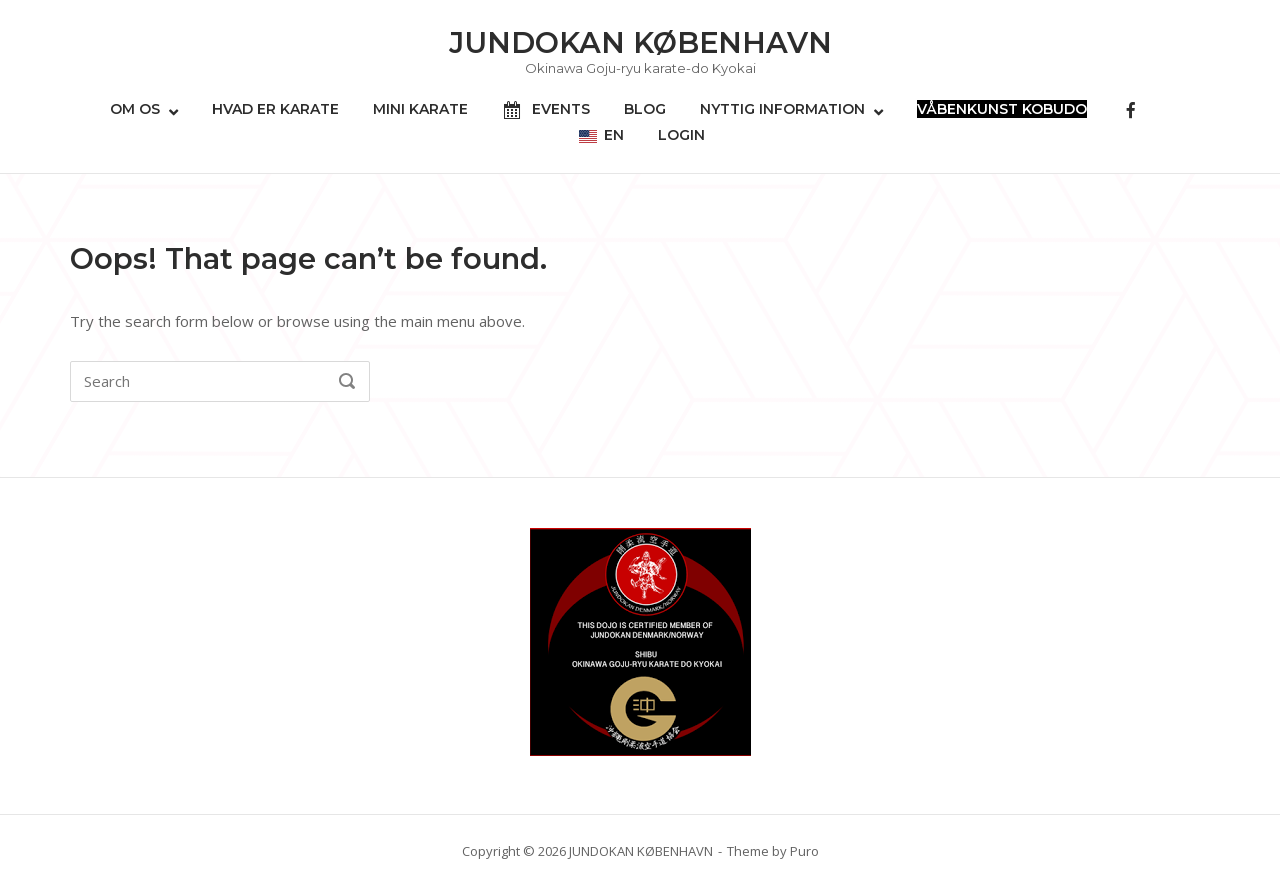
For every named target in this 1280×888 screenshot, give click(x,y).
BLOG (645, 109)
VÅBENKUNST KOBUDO (1002, 109)
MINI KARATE (420, 109)
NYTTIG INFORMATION (782, 109)
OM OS (135, 109)
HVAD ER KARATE (275, 109)
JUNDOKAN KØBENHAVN (640, 42)
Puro (804, 851)
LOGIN (681, 135)
